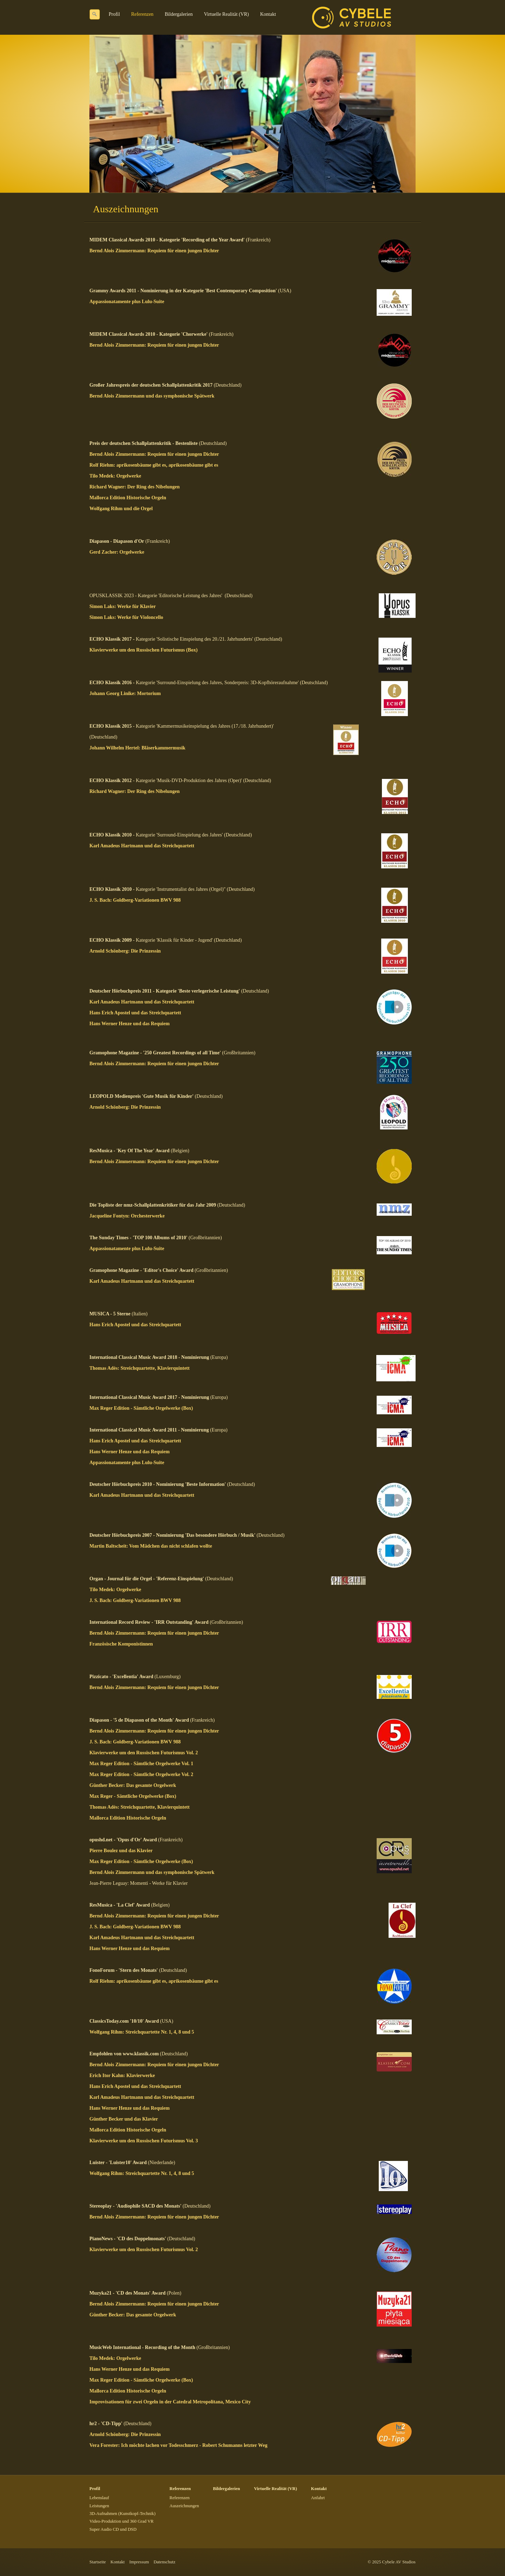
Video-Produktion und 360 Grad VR (121, 2521)
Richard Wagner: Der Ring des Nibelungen (134, 486)
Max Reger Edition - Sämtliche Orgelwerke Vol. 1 (141, 1763)
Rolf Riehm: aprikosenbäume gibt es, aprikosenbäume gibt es (153, 465)
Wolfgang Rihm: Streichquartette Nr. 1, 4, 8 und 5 (141, 2032)
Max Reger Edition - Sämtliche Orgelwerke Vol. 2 (141, 1774)
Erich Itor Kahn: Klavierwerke (122, 2075)
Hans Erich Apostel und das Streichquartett (135, 1012)
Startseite (97, 2562)
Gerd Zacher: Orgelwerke (116, 552)
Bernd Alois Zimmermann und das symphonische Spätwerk (151, 396)
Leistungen (99, 2505)
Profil (114, 14)
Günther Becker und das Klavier (123, 2119)
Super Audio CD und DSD (112, 2529)
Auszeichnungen (184, 2505)
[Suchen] (95, 14)
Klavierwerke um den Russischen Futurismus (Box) (143, 650)
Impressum (139, 2562)
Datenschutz (164, 2562)
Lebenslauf (99, 2497)
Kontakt (268, 14)
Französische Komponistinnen (121, 1644)
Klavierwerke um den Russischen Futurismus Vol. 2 (143, 1752)
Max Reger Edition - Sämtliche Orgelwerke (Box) (141, 1408)
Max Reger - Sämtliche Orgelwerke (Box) (132, 1796)
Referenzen (142, 14)
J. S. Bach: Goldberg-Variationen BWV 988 (135, 900)
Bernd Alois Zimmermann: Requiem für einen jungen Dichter (154, 250)
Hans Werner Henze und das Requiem (129, 1023)
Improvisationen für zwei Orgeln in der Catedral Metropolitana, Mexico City (170, 2401)
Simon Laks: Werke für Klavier (122, 606)
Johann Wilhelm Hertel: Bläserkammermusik (137, 747)
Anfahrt (318, 2497)
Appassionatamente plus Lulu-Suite (126, 301)
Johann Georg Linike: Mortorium (125, 693)
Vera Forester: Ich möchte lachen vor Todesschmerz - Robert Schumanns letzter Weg (178, 2445)
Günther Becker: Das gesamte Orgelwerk (132, 1785)
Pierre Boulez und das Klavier (121, 1850)
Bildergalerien (179, 14)
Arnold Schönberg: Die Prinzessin (125, 951)
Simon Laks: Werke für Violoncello (126, 617)
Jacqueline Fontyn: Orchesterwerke (126, 1216)
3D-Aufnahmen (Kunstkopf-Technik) (122, 2513)
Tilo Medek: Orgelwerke (115, 476)
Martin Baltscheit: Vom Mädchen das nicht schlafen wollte (150, 1546)
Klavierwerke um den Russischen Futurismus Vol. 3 (143, 2140)
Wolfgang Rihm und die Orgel (121, 508)
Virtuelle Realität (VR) (226, 14)
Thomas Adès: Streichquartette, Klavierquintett (139, 1368)
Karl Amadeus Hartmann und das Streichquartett (141, 845)
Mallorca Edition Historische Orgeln (127, 497)
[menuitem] (114, 14)
